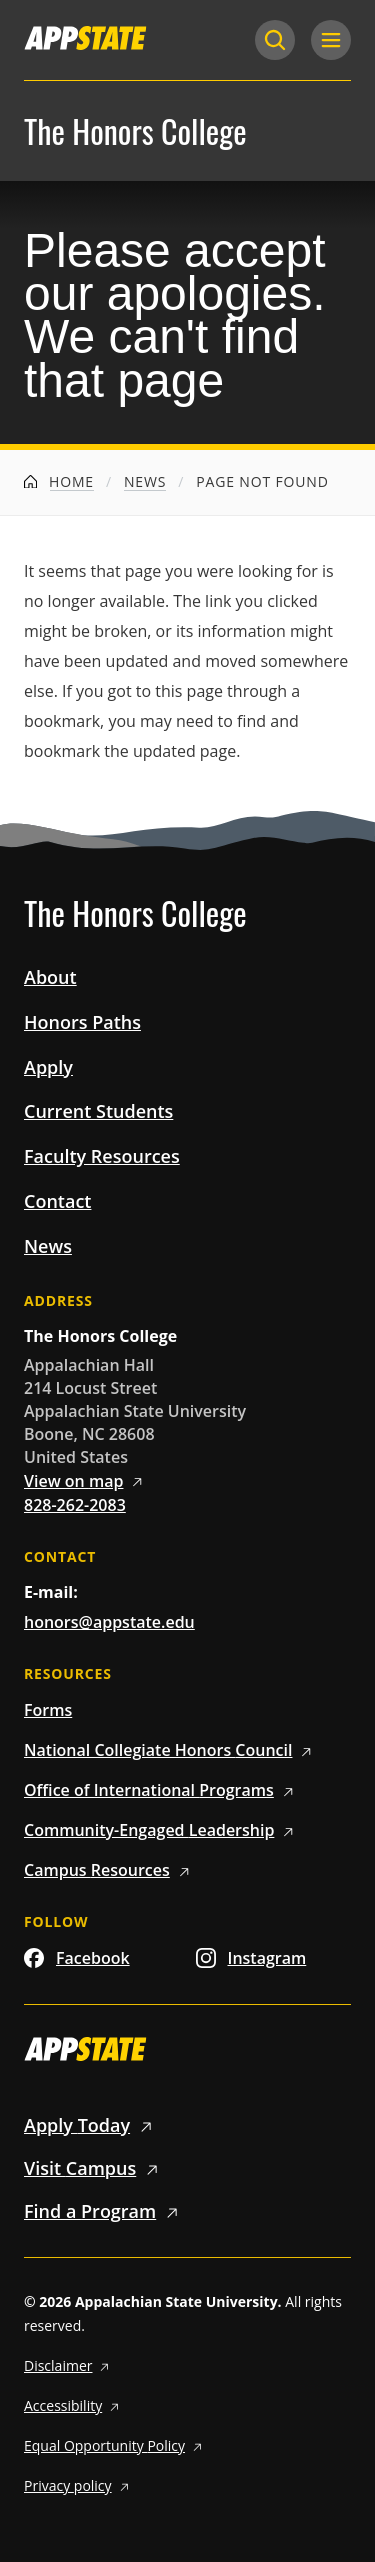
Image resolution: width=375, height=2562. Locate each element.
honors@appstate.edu (109, 1622)
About (50, 977)
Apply (48, 1067)
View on (86, 1481)
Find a (104, 2211)
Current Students (98, 1111)
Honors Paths (82, 1022)
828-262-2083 (75, 1505)
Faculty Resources (102, 1156)
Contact (57, 1201)
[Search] (275, 40)
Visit (94, 2168)
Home (59, 481)
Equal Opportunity (116, 2445)
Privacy (79, 2485)
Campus (110, 1870)
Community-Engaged (162, 1830)
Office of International (162, 1790)
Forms (48, 1710)
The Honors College (135, 131)
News (145, 481)
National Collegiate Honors (171, 1750)
